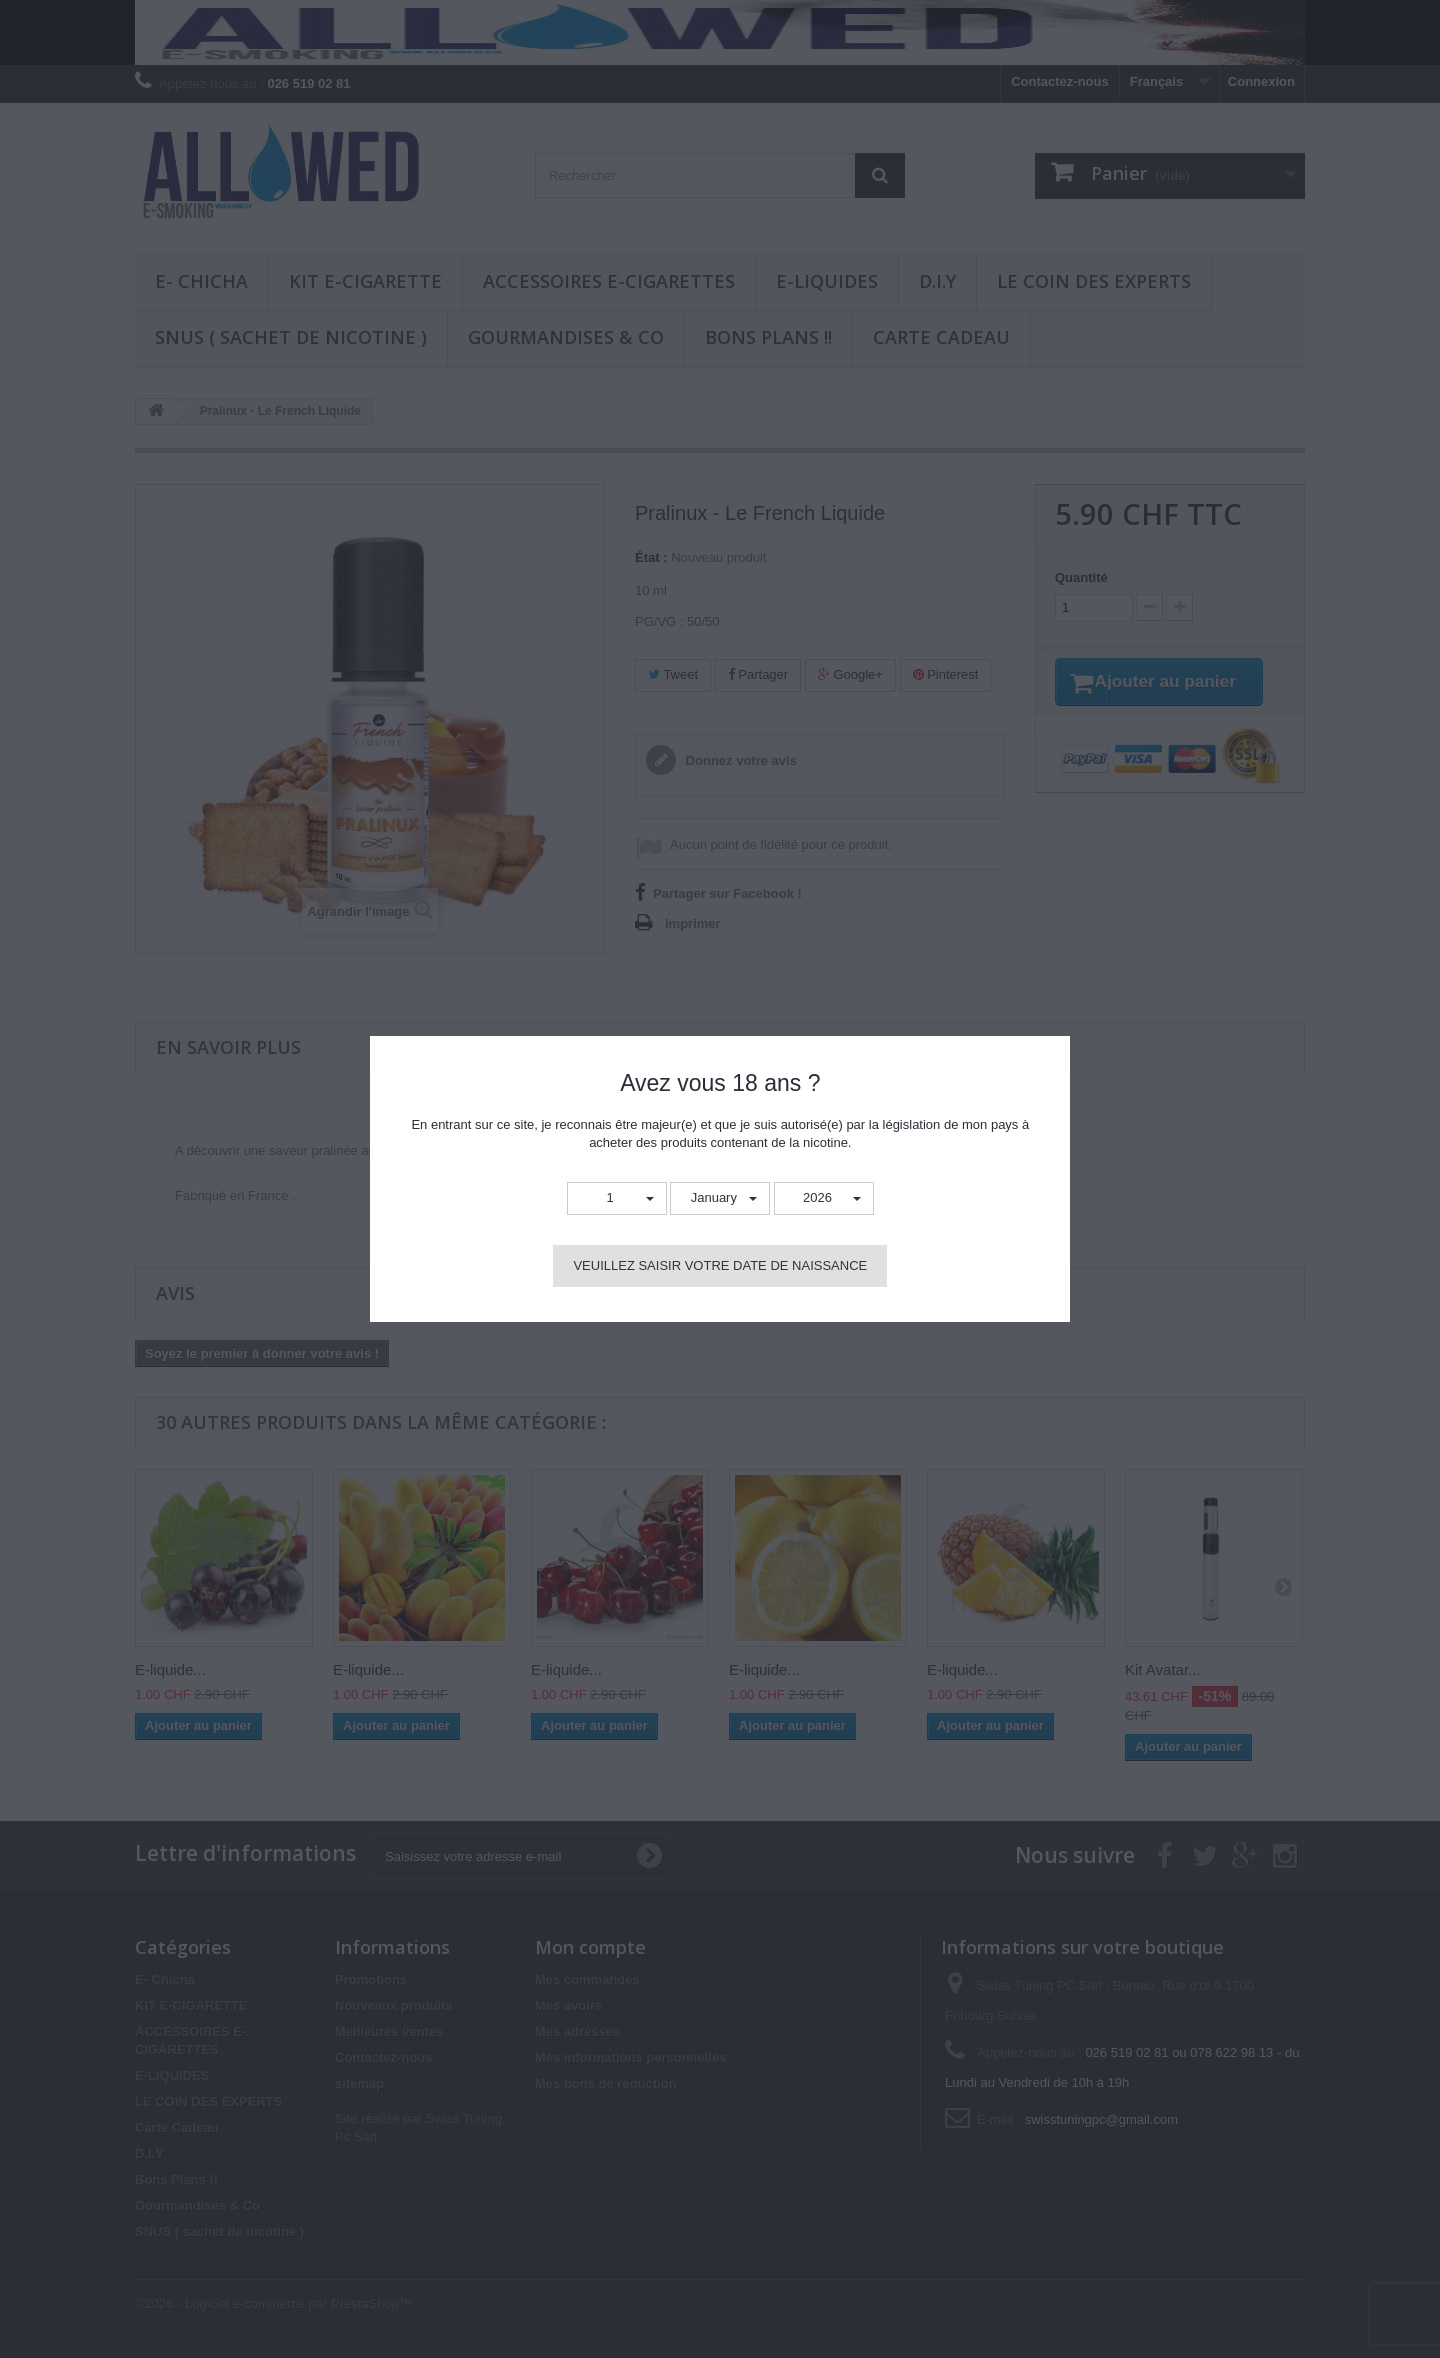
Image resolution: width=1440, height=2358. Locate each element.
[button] (617, 1198)
